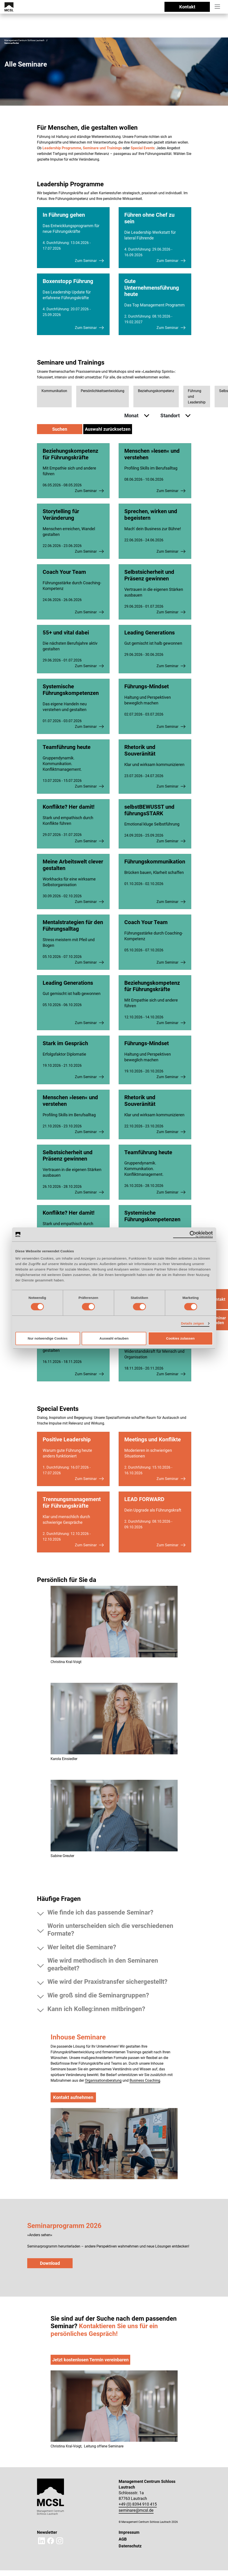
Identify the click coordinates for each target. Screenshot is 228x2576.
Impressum (129, 2532)
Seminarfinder (11, 43)
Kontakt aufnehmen (73, 2097)
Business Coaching (145, 2080)
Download (50, 2263)
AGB (123, 2539)
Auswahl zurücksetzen (107, 429)
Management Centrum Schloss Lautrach (24, 40)
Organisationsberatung (103, 2080)
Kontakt (187, 7)
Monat (132, 415)
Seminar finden (218, 1320)
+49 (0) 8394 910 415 (138, 2504)
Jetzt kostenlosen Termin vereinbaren (90, 2359)
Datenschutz (130, 2546)
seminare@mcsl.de (136, 2510)
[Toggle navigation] (217, 6)
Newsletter (47, 2532)
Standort (170, 415)
